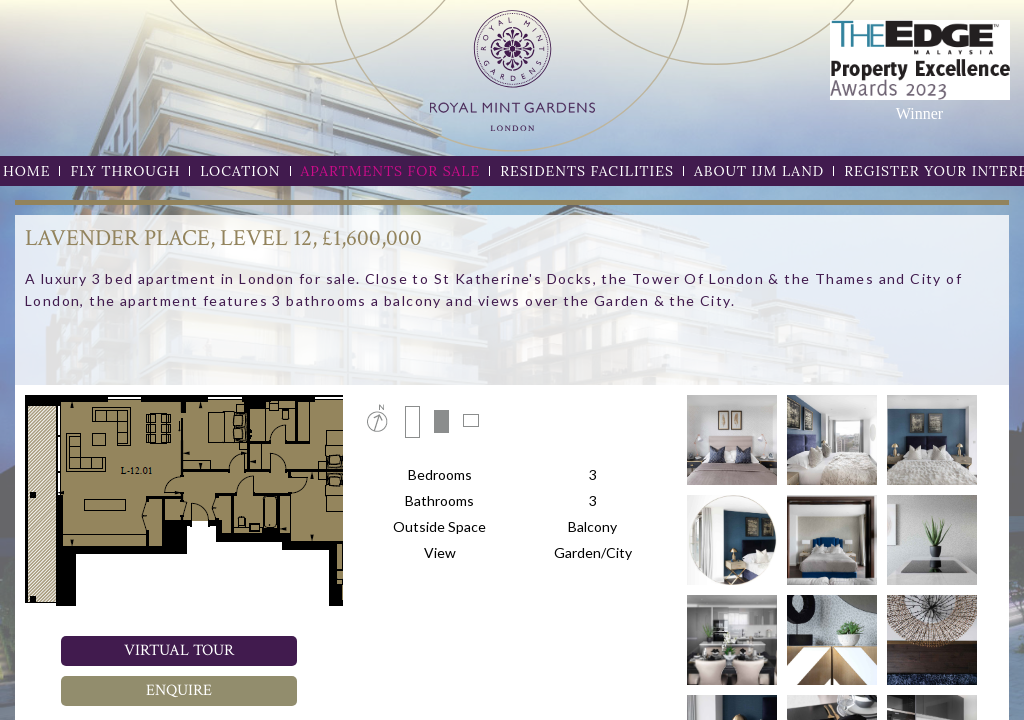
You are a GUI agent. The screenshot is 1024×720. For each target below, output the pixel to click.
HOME (26, 171)
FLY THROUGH (125, 171)
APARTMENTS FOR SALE (391, 171)
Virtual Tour (179, 650)
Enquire (179, 690)
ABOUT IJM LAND (759, 171)
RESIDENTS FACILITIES (587, 171)
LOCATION (240, 171)
